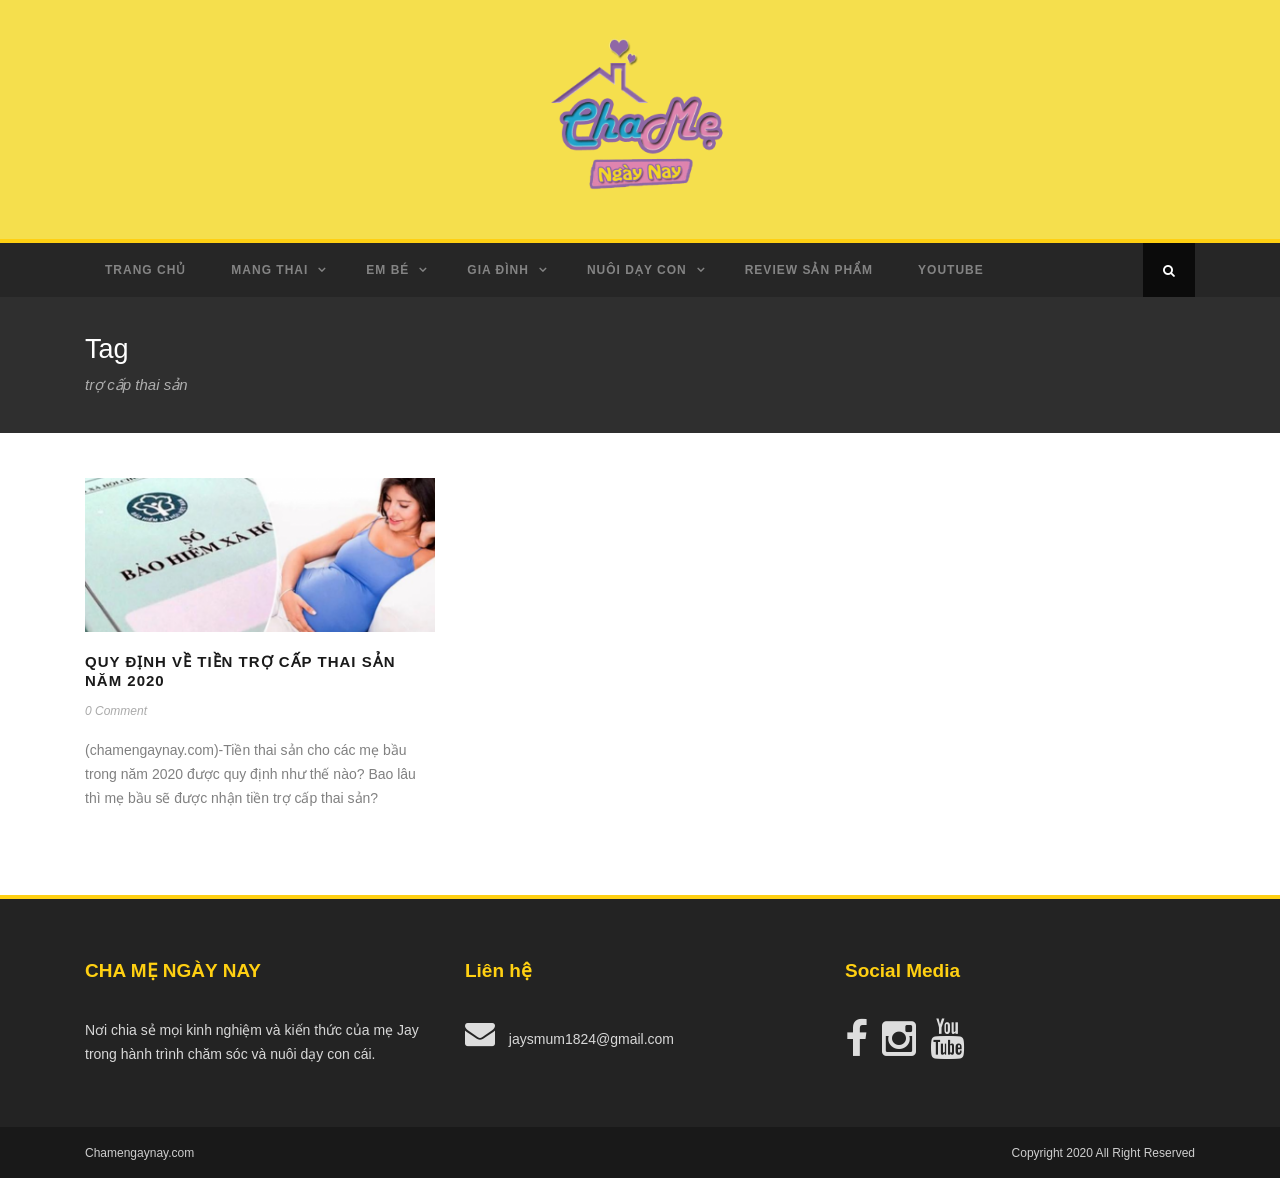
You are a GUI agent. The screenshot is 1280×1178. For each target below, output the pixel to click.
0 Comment (116, 711)
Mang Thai (269, 270)
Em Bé (387, 270)
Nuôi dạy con (637, 270)
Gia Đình (498, 270)
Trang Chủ (145, 270)
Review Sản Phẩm (809, 270)
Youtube (951, 270)
